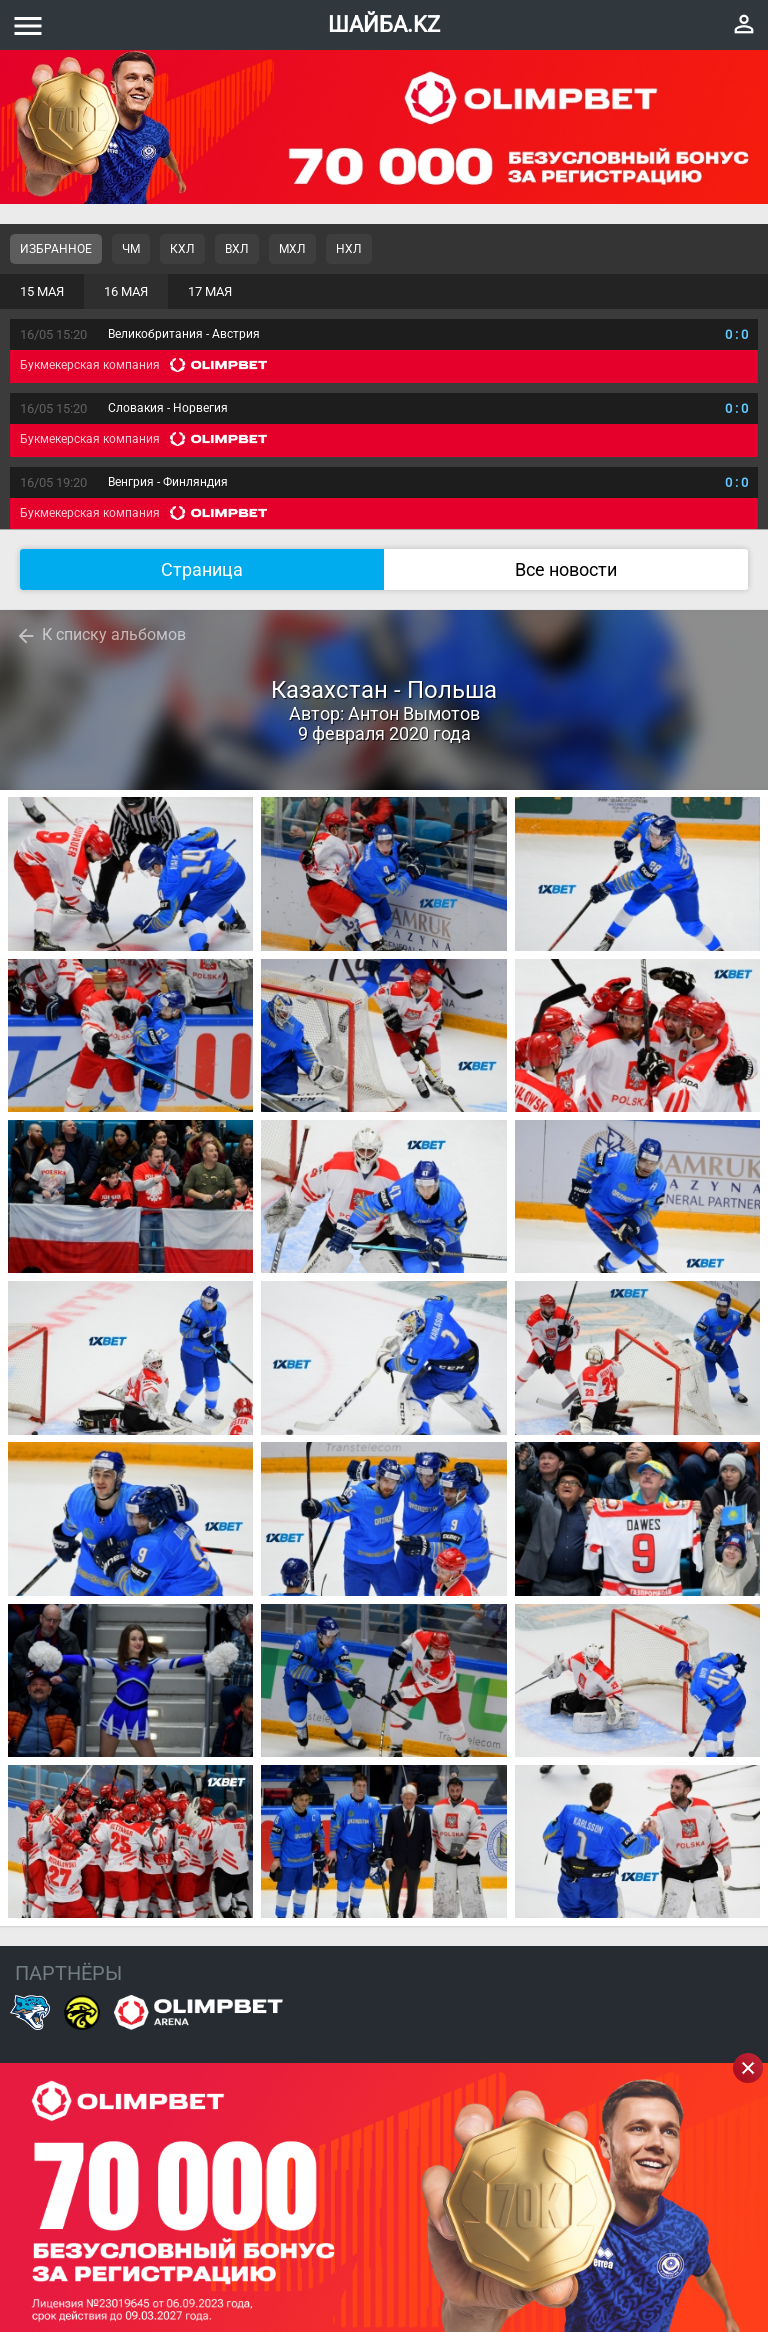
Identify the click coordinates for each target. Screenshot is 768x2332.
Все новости (566, 569)
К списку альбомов (114, 634)
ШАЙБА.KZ (384, 24)
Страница (202, 569)
